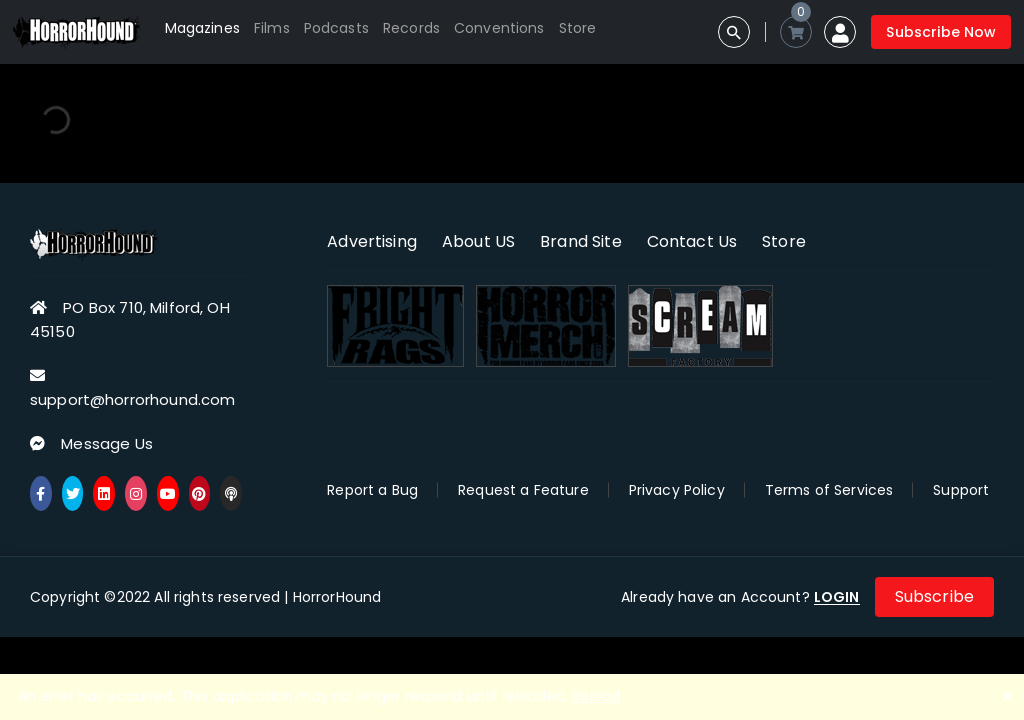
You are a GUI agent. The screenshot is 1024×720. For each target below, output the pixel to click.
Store (578, 28)
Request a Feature (523, 490)
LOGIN (837, 597)
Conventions (499, 28)
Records (411, 28)
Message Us (107, 443)
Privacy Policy (677, 490)
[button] (840, 32)
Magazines (202, 28)
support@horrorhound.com (132, 399)
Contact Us (692, 241)
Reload (596, 696)
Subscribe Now (941, 32)
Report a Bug (372, 490)
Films (272, 28)
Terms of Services (829, 490)
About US (478, 241)
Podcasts (336, 28)
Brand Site (581, 241)
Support (961, 490)
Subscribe (934, 596)
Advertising (372, 241)
